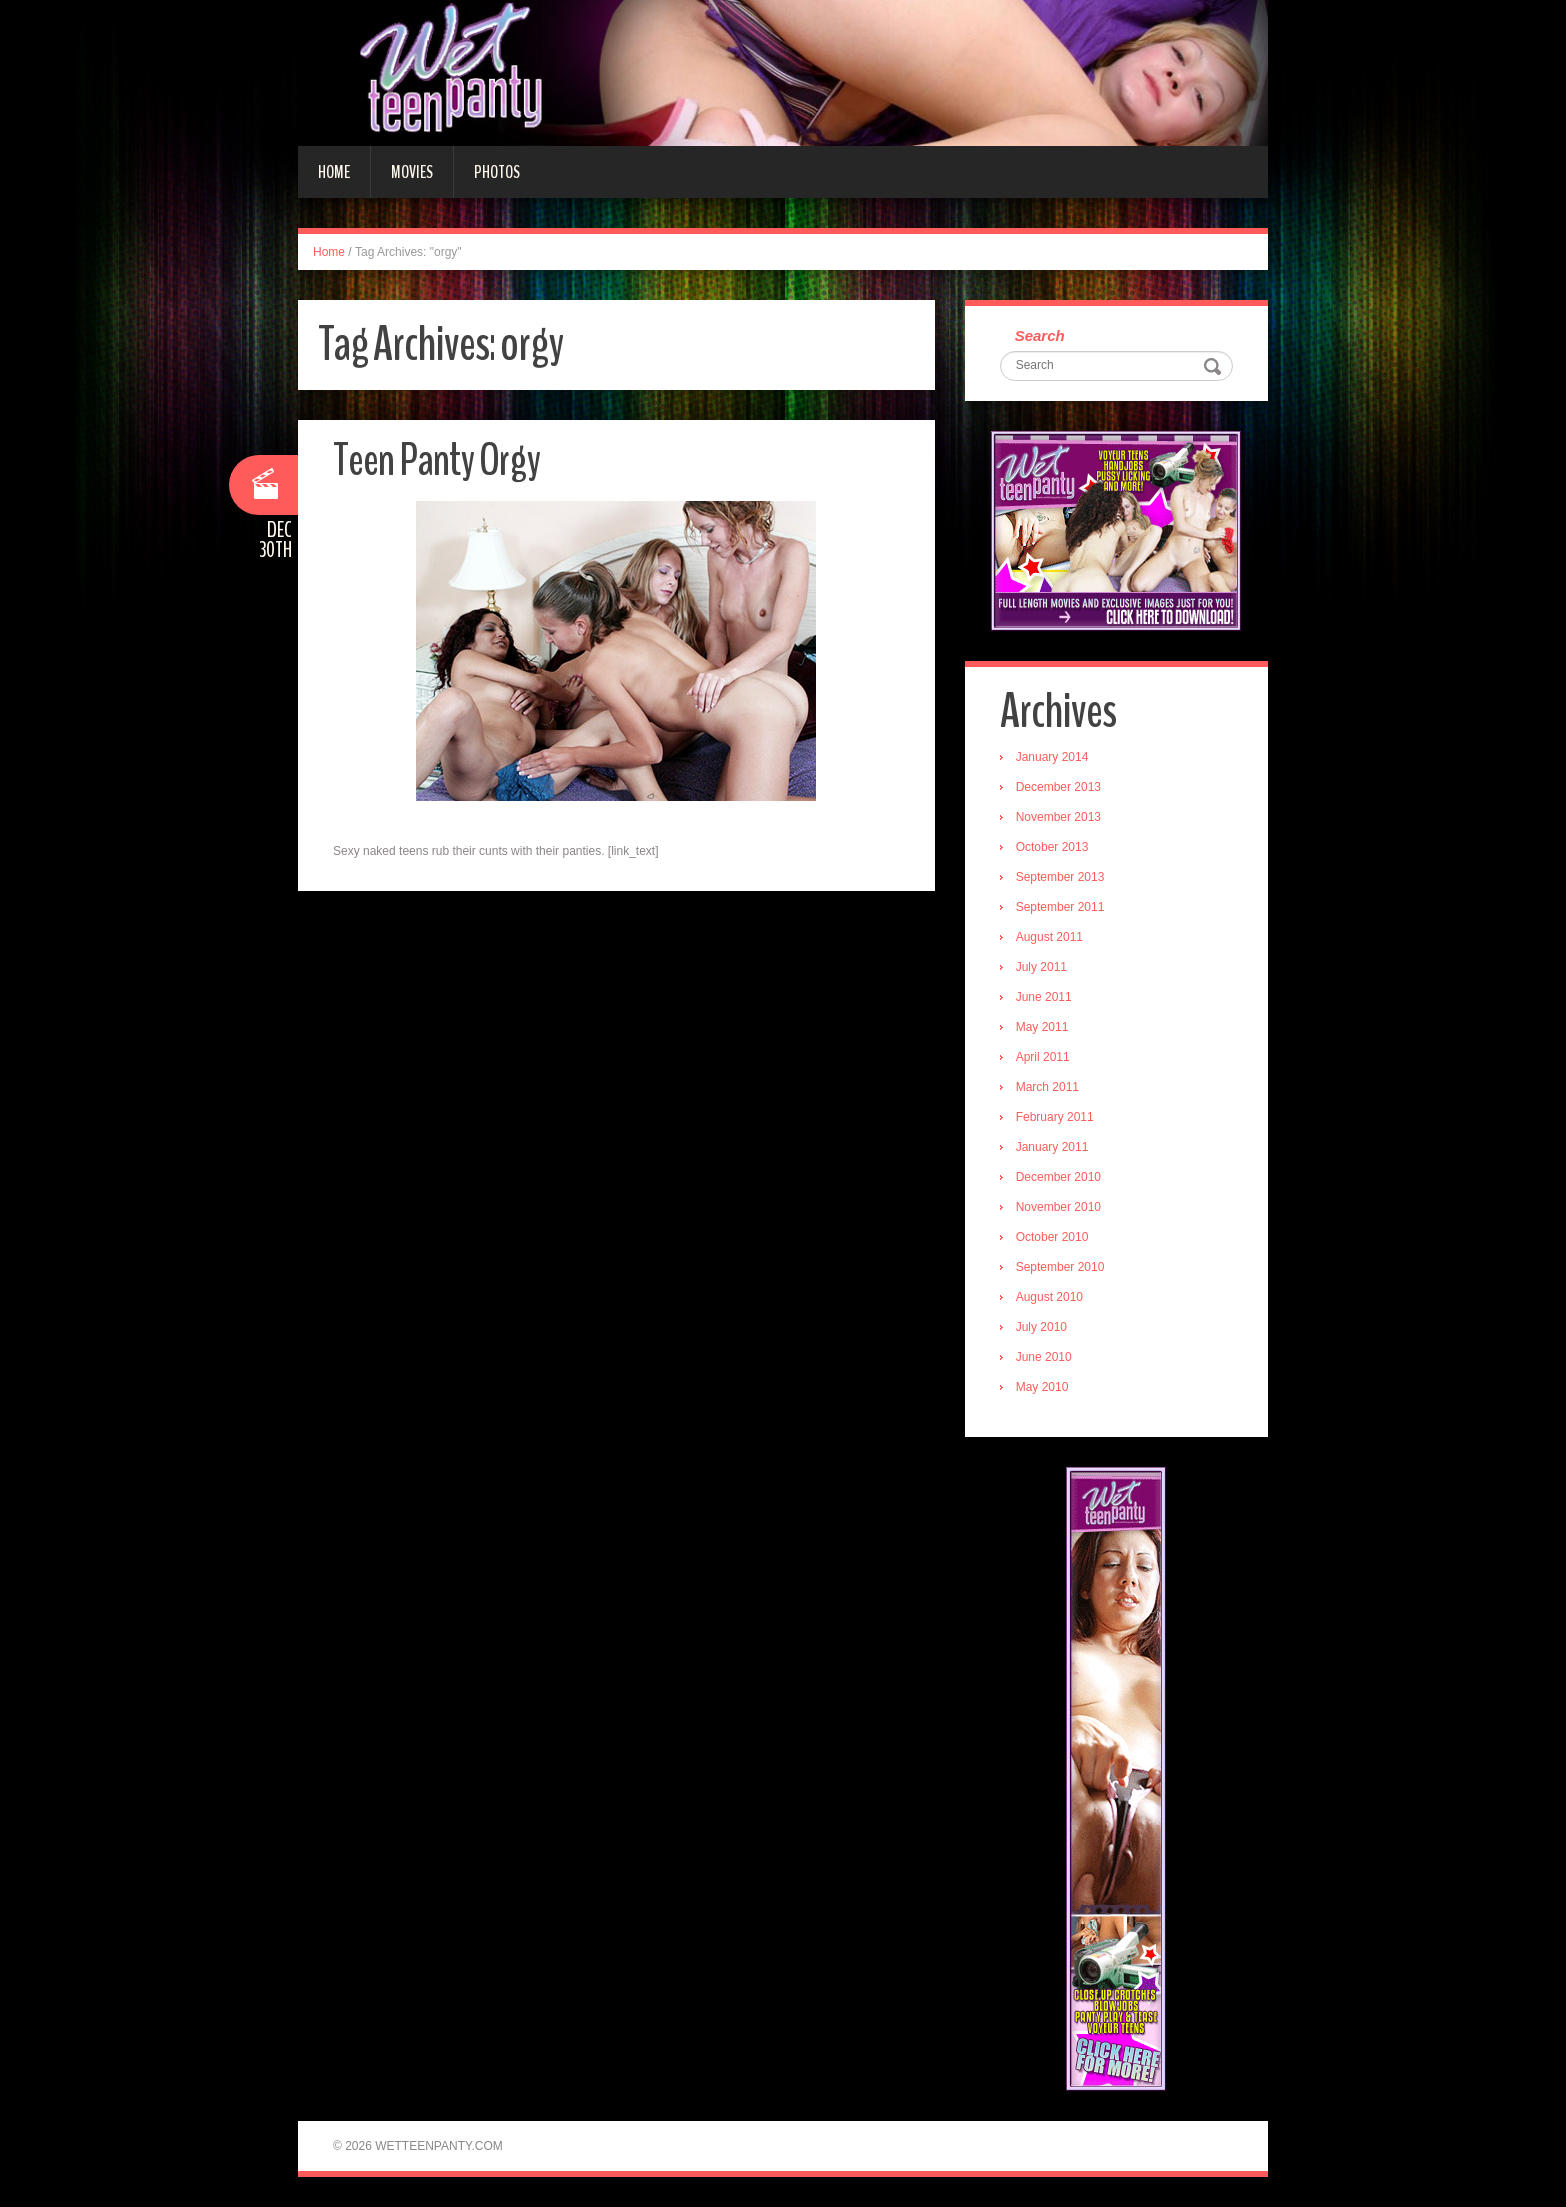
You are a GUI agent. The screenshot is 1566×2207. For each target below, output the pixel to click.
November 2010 (1058, 1207)
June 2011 (1044, 997)
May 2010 (1042, 1387)
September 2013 (1060, 877)
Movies (412, 172)
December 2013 (1058, 787)
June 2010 (1044, 1357)
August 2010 (1049, 1297)
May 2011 (1042, 1027)
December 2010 (1058, 1177)
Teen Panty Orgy (436, 460)
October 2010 (1052, 1237)
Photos (497, 172)
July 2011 (1041, 967)
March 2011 (1047, 1087)
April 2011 (1043, 1057)
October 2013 (1052, 847)
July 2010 (1041, 1327)
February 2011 (1055, 1117)
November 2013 (1058, 817)
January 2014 (1052, 757)
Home (334, 172)
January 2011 (1052, 1147)
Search (1040, 335)
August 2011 (1049, 937)
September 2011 (1060, 907)
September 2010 (1060, 1267)
